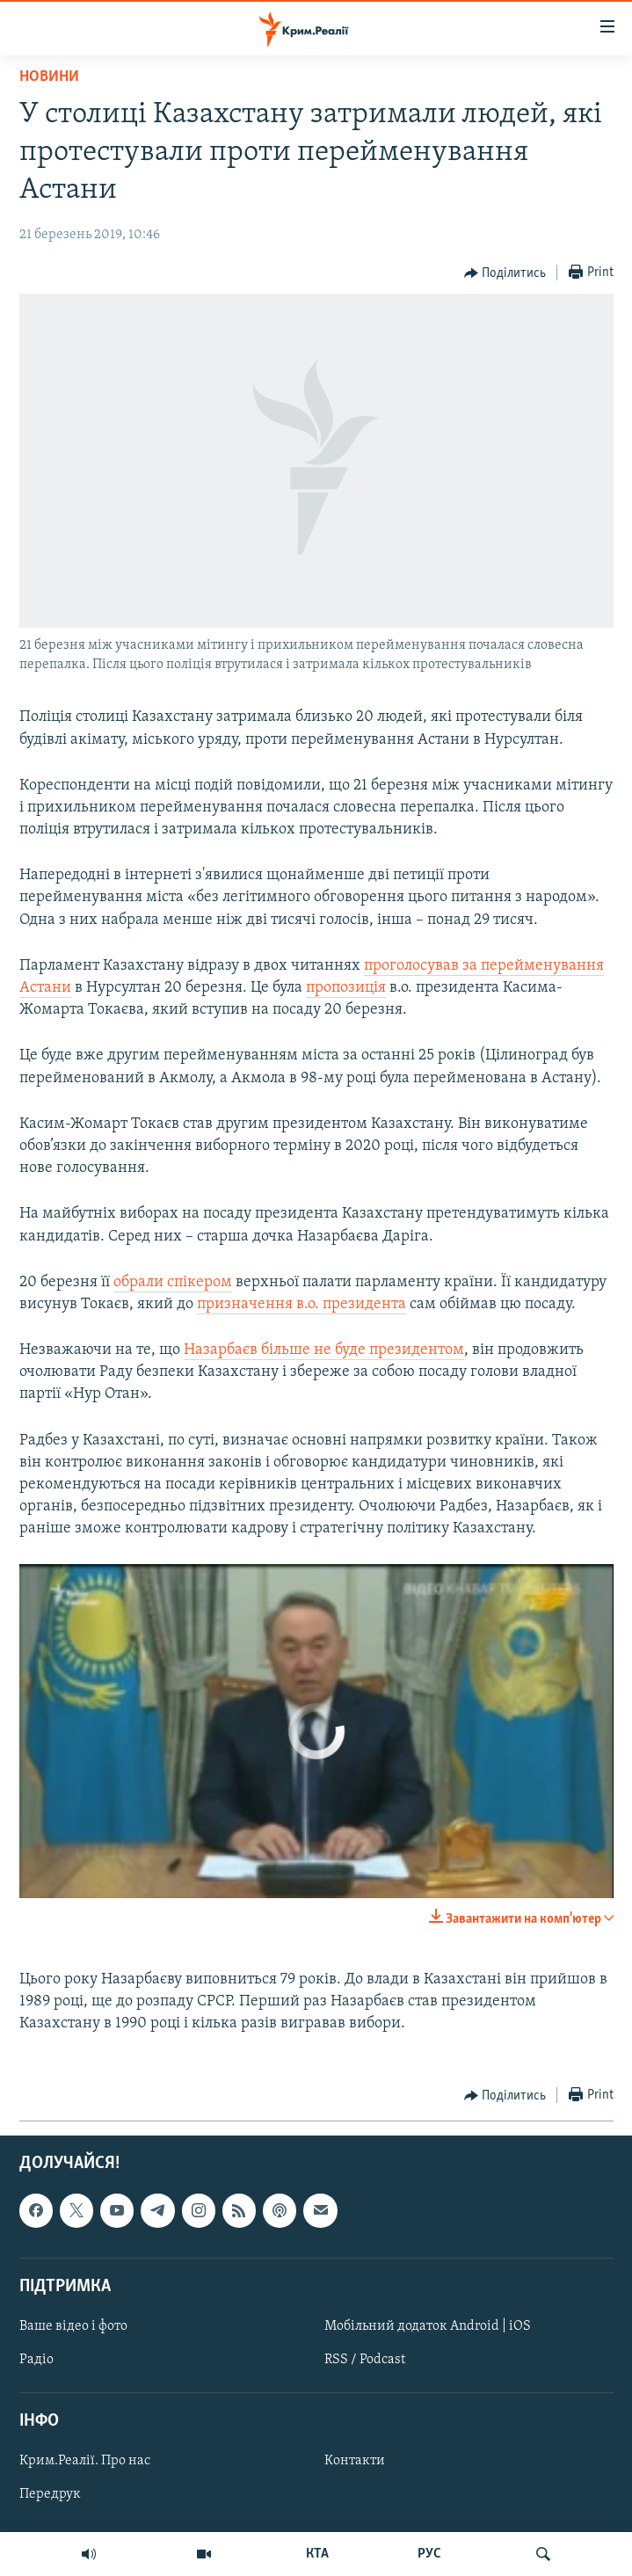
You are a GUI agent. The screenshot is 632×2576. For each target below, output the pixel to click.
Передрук (50, 2494)
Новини (49, 77)
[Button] (505, 273)
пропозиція (346, 987)
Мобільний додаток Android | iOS (427, 2325)
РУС (429, 2554)
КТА (317, 2554)
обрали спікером (172, 1282)
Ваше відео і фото (73, 2325)
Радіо (36, 2360)
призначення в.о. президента (301, 1304)
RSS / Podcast (364, 2360)
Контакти (354, 2461)
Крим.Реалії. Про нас (84, 2461)
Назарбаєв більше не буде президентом (324, 1350)
